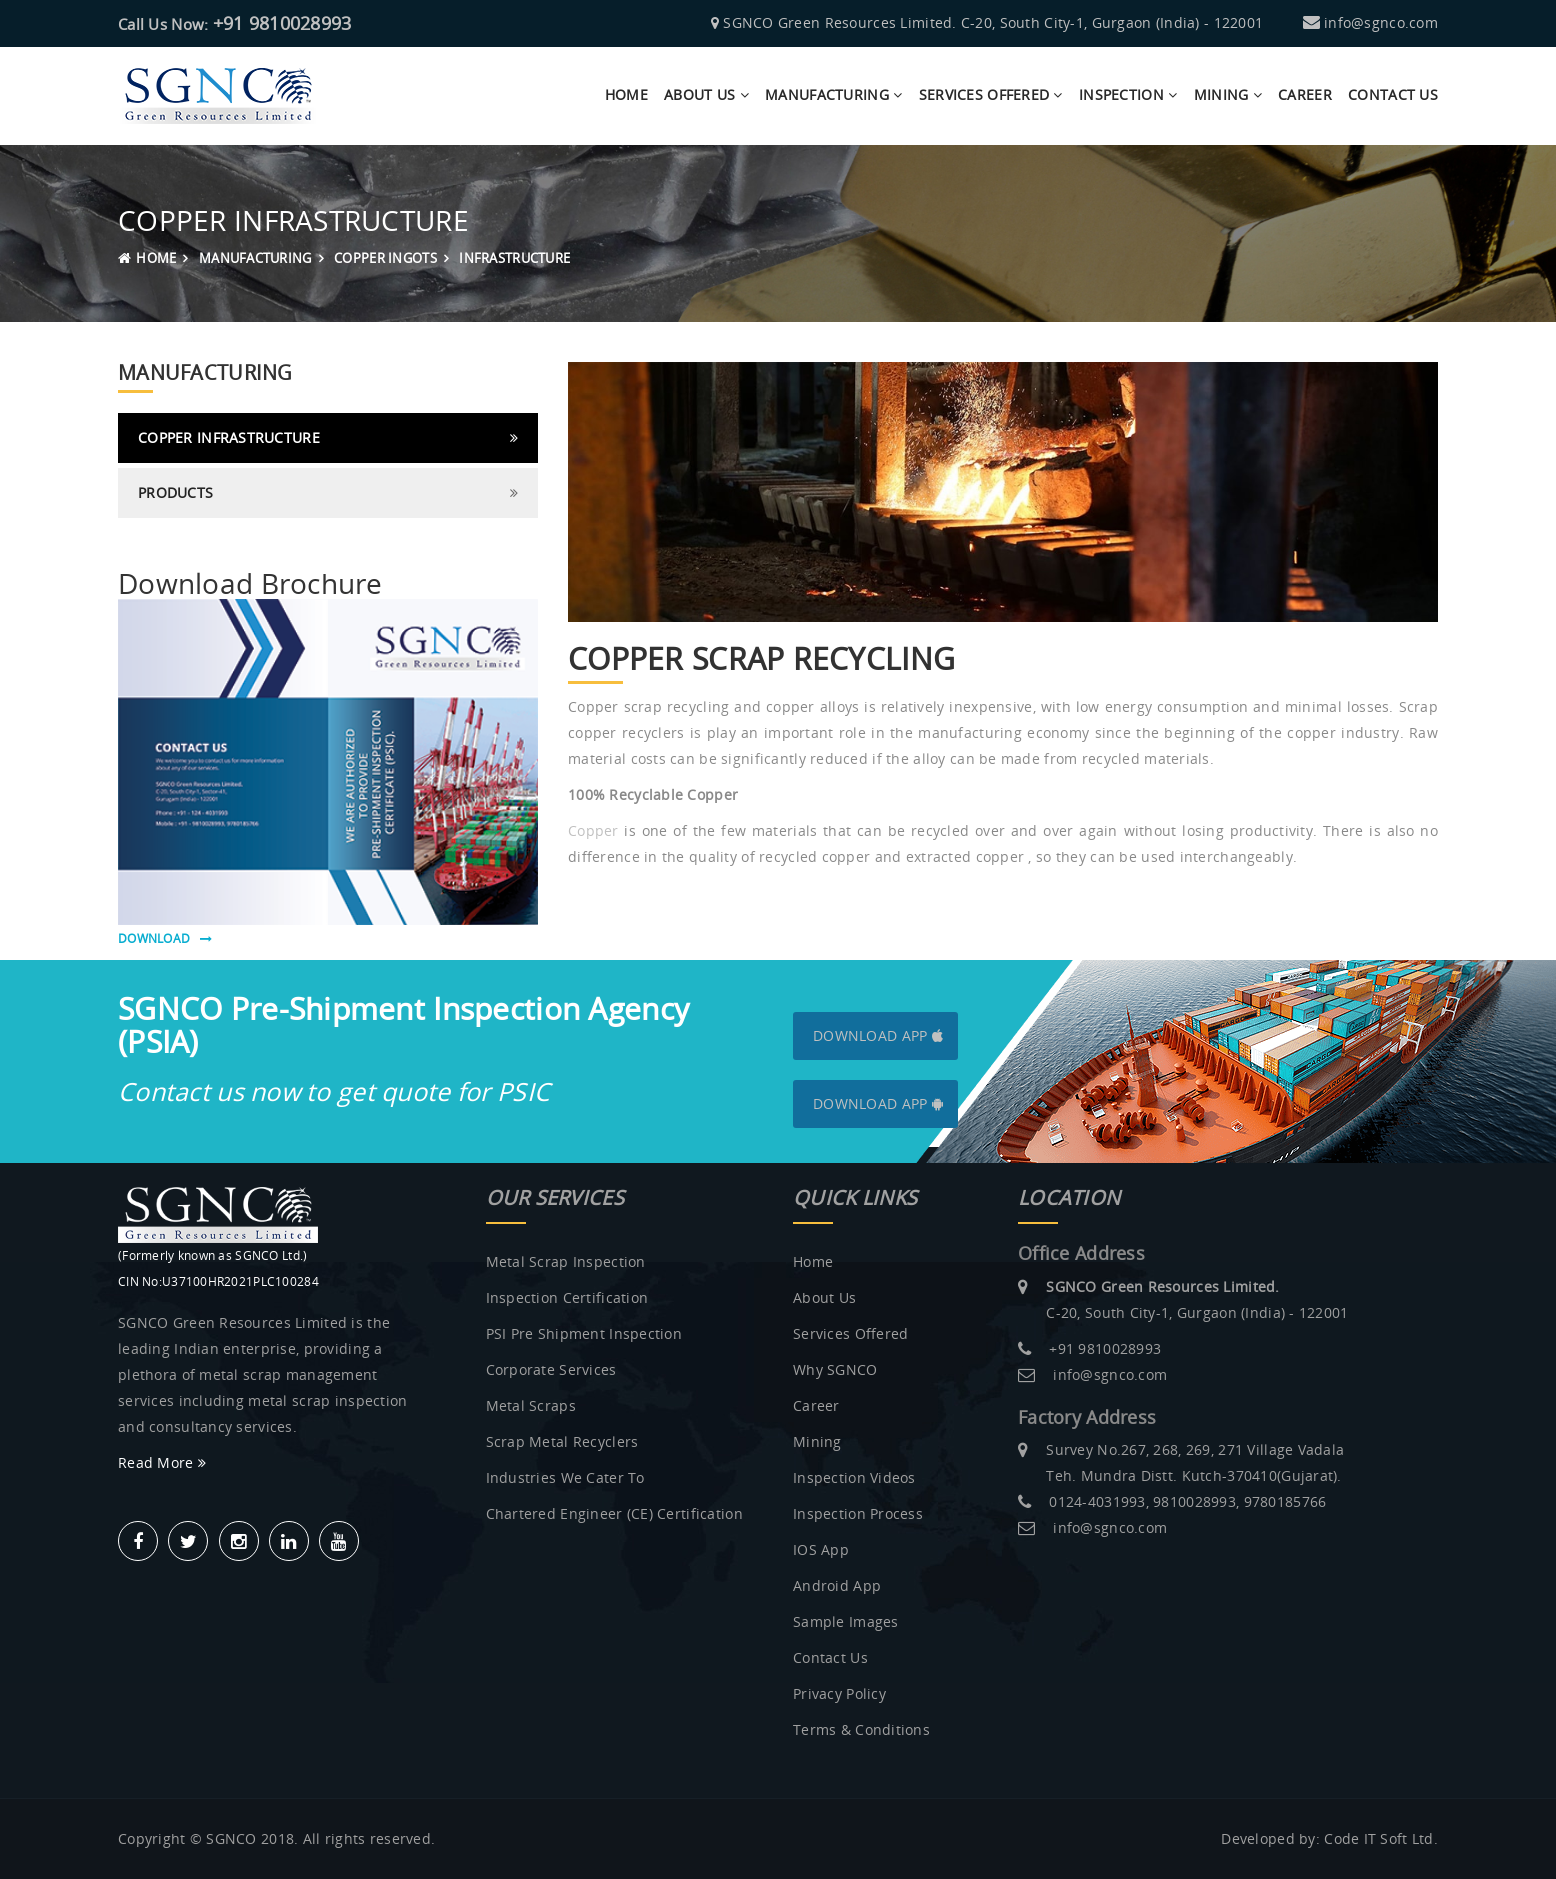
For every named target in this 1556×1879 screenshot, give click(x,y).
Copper (593, 830)
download (165, 938)
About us (824, 1297)
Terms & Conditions (861, 1729)
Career (1305, 94)
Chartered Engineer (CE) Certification (614, 1513)
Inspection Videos (854, 1477)
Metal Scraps (531, 1405)
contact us (1393, 94)
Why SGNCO (835, 1369)
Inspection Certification (567, 1297)
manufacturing (833, 94)
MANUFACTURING (255, 258)
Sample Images (846, 1621)
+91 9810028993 (282, 23)
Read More (162, 1462)
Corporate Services (551, 1369)
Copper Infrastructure (229, 437)
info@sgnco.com (1381, 22)
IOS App (821, 1549)
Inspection (1128, 94)
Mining (1228, 94)
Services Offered (991, 94)
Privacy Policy (839, 1693)
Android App (837, 1585)
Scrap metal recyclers (562, 1441)
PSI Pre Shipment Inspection (584, 1333)
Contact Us (830, 1657)
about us (706, 94)
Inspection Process (858, 1513)
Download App (878, 1035)
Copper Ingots (385, 258)
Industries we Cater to (565, 1477)
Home (626, 94)
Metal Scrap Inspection (566, 1261)
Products (175, 492)
